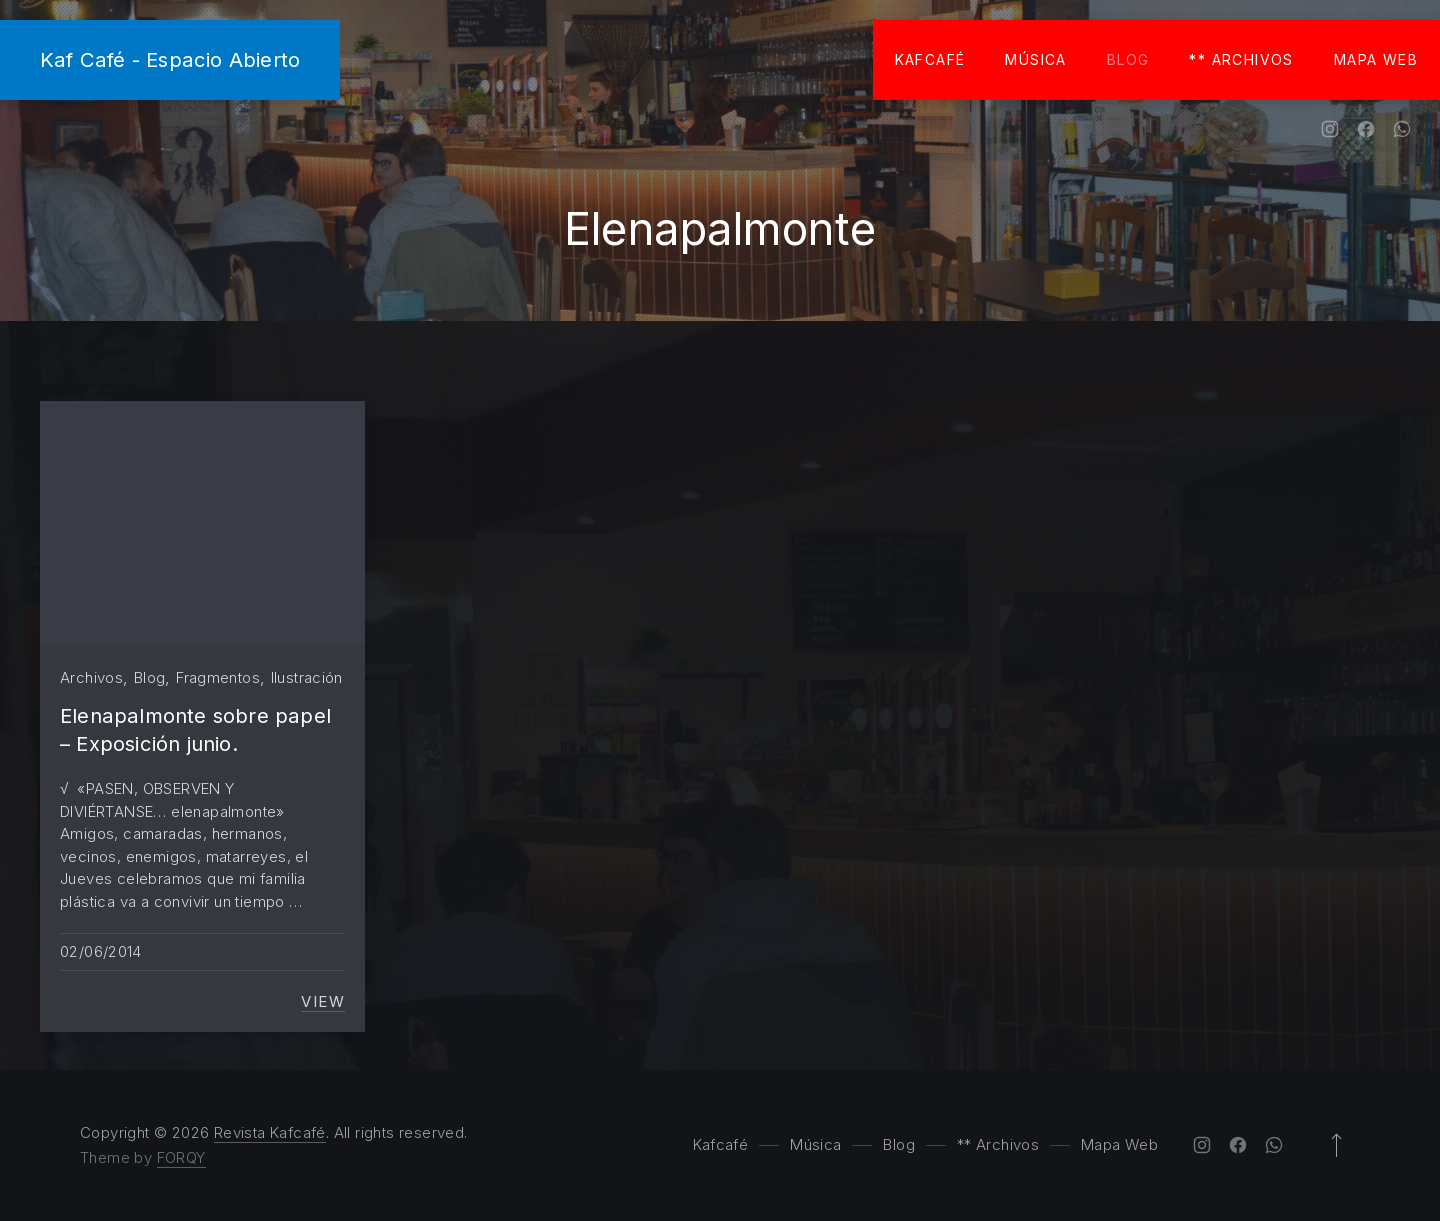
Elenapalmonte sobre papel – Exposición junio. (195, 729)
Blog (1128, 59)
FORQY (181, 1157)
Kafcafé (930, 59)
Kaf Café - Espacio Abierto (170, 59)
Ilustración (307, 677)
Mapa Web (1376, 59)
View (323, 1002)
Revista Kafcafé (270, 1132)
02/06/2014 (101, 951)
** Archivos (1241, 59)
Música (1035, 59)
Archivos (91, 677)
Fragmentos (218, 677)
